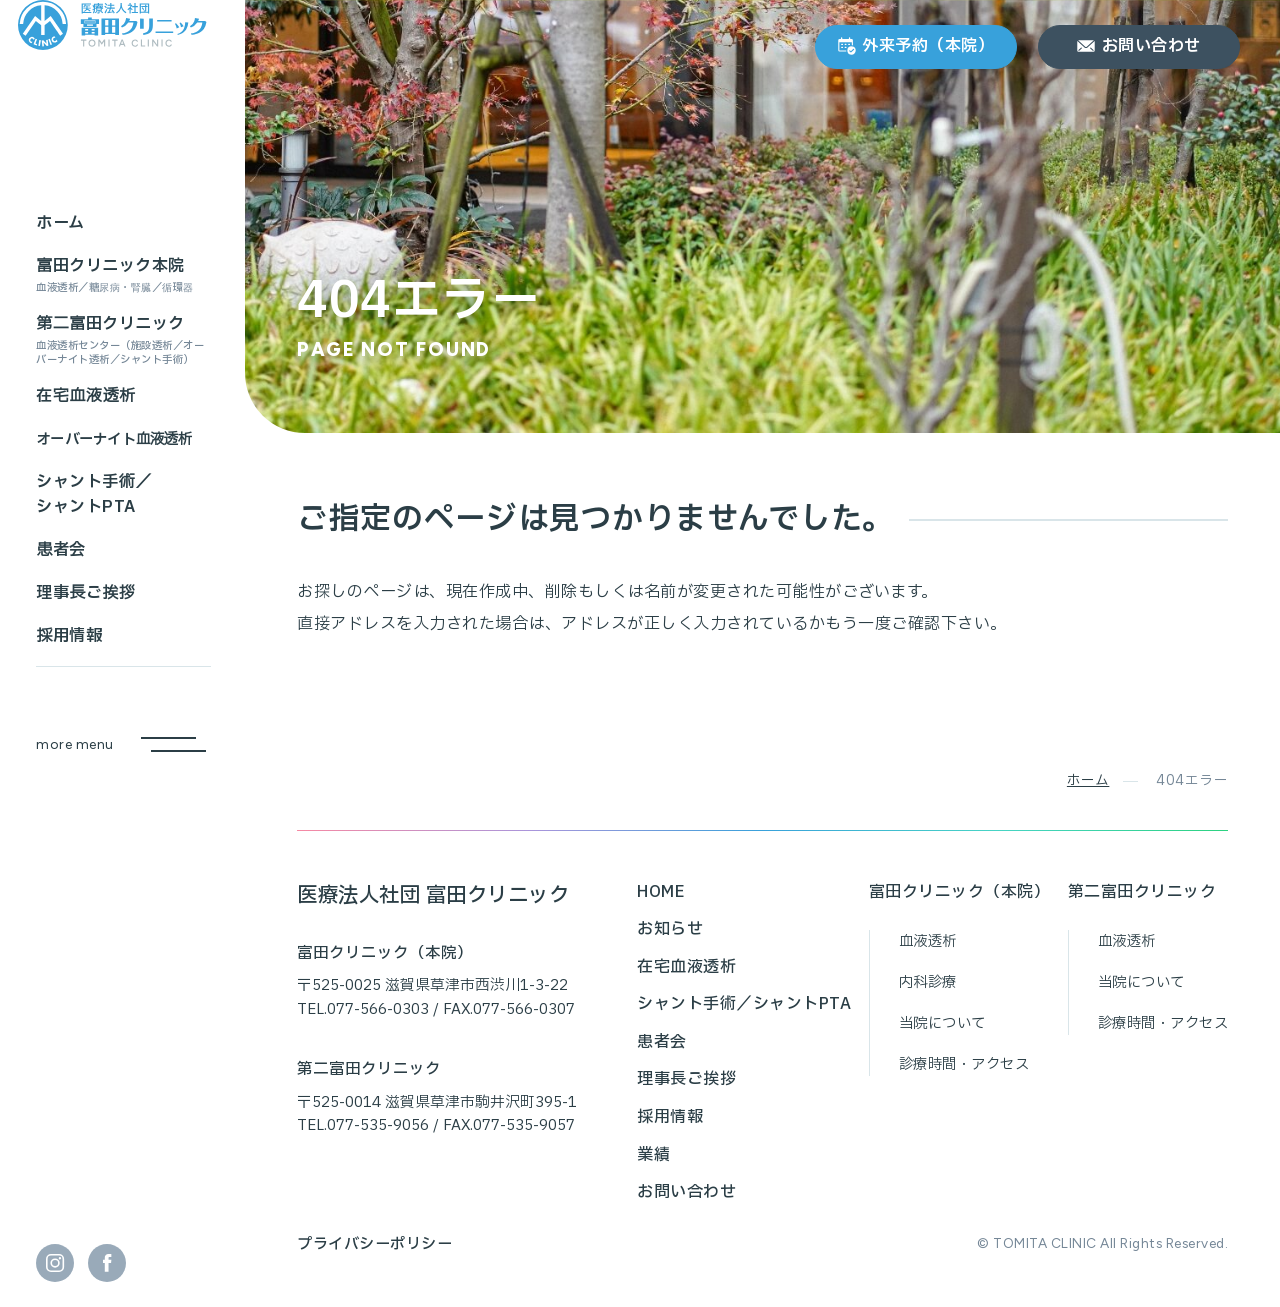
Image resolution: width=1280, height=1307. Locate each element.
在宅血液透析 (686, 967)
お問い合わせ (686, 1192)
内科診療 (928, 982)
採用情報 (670, 1117)
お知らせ (670, 929)
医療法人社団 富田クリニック (433, 895)
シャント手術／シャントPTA (744, 1004)
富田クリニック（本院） (960, 892)
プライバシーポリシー (374, 1244)
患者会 (662, 1042)
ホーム (1088, 780)
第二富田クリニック (1142, 892)
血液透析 (928, 941)
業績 (653, 1155)
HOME (661, 892)
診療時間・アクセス (964, 1064)
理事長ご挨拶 (686, 1079)
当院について (942, 1023)
